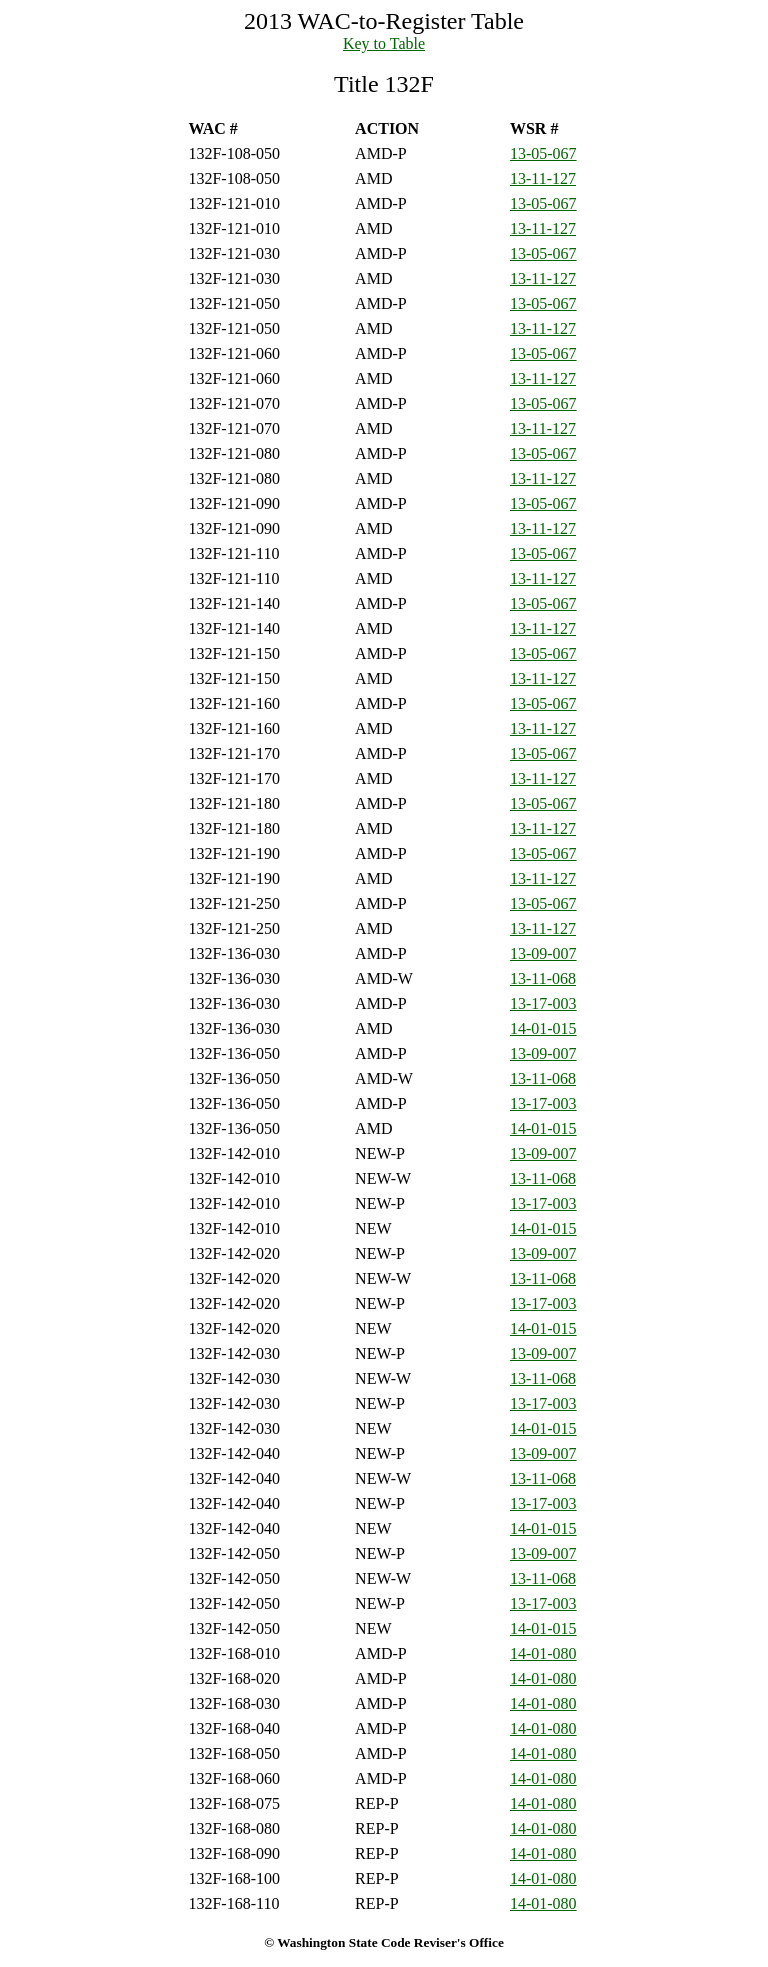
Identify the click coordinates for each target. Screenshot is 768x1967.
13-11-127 (543, 178)
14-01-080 (543, 1653)
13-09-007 (543, 953)
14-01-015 (543, 1028)
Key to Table (384, 43)
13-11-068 (543, 978)
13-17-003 (543, 1003)
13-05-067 (543, 153)
